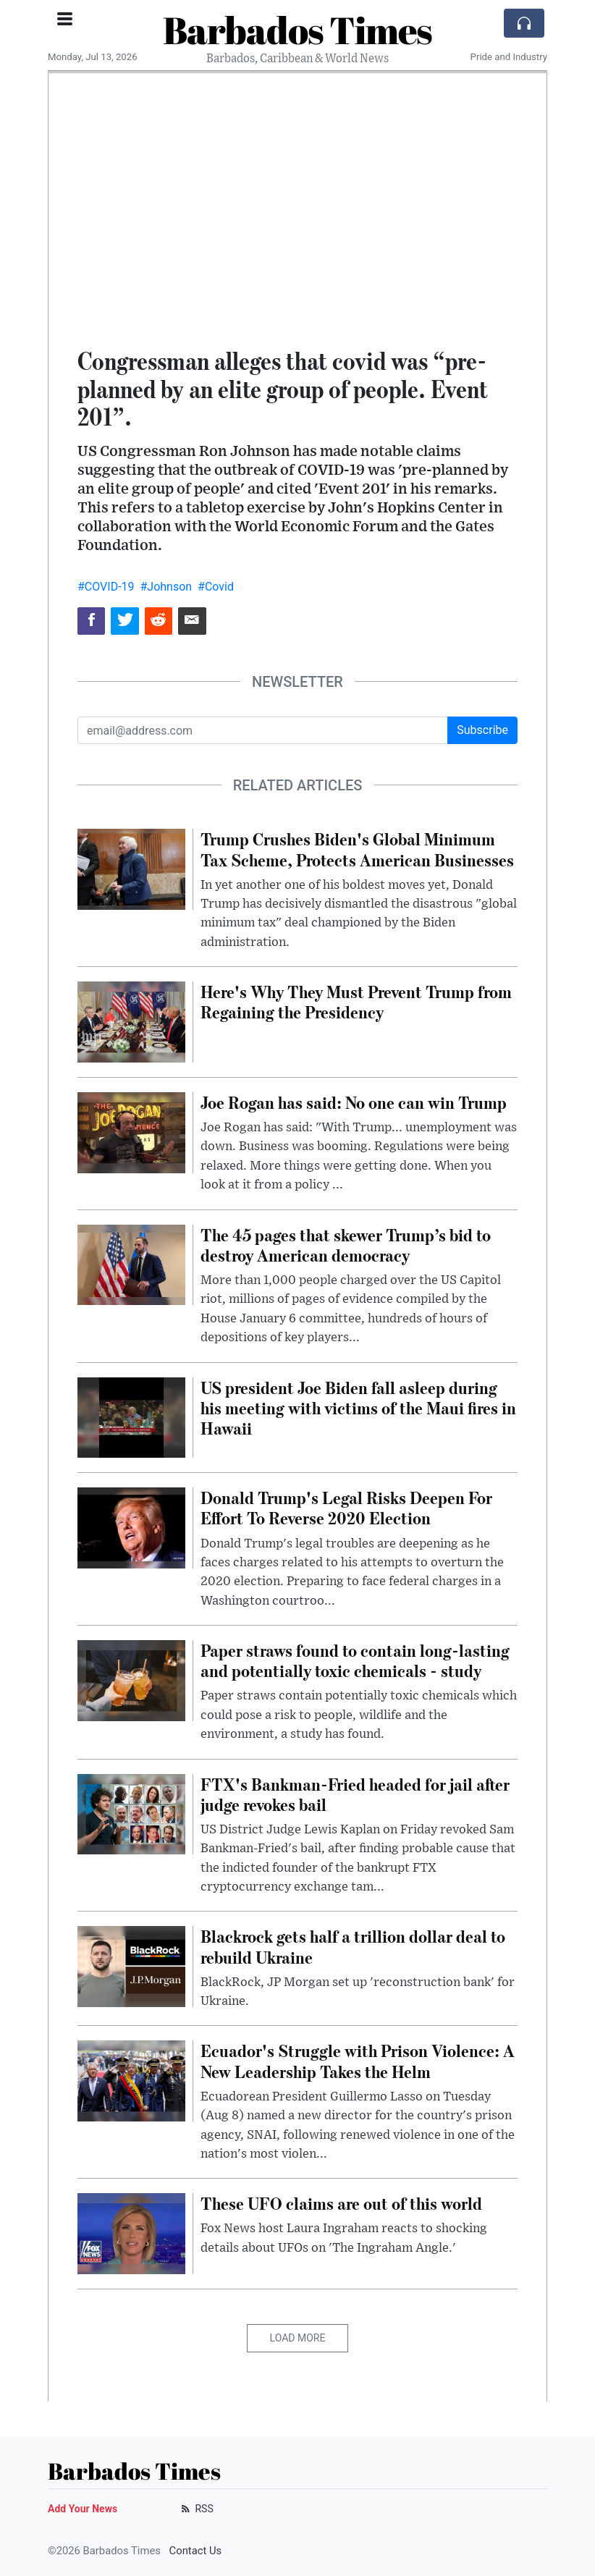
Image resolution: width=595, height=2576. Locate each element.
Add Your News (82, 2508)
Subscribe (482, 730)
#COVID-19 (106, 587)
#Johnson (166, 587)
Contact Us (195, 2550)
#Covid (216, 587)
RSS (196, 2508)
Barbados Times (297, 29)
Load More (298, 2338)
